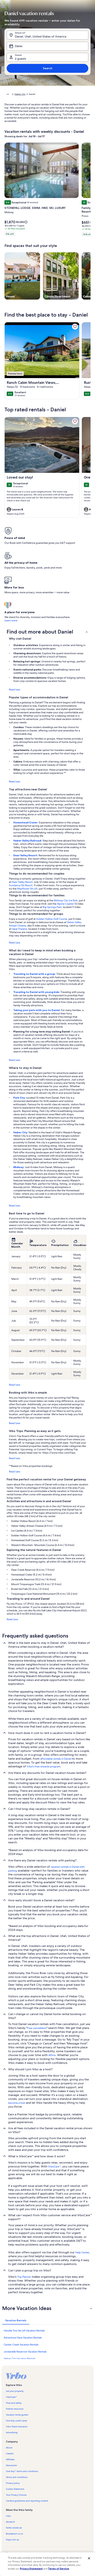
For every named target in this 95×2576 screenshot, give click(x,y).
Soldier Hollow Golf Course (51, 919)
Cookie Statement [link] (15, 2489)
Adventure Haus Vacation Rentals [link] (23, 2337)
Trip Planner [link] (24, 2276)
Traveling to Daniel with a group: (34, 974)
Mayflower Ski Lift (27, 888)
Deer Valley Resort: (26, 855)
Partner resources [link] (14, 2408)
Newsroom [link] (11, 2465)
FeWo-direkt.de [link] (14, 2527)
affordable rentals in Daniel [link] (55, 1758)
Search (47, 68)
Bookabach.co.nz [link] (14, 2533)
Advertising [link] (11, 2432)
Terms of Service (58, 2568)
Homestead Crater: (26, 822)
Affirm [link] (52, 2055)
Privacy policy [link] (13, 2483)
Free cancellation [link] (37, 2028)
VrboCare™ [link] (54, 2166)
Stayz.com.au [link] (12, 2539)
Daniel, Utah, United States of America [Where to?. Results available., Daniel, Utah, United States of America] (40, 36)
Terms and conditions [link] (16, 2477)
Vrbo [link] (8, 2515)
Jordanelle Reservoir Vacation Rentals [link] (25, 2351)
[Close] (89, 2558)
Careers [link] (10, 2453)
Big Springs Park (52, 907)
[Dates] (47, 46)
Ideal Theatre (19, 929)
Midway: (19, 1167)
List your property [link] (15, 2391)
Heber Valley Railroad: (27, 840)
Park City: (19, 1097)
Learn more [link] (10, 620)
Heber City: (21, 1132)
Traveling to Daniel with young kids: (36, 992)
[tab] (15, 2320)
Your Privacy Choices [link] (16, 2494)
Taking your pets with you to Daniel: (37, 1010)
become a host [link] (16, 2102)
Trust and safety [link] (14, 2402)
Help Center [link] (82, 2252)
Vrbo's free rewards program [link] (43, 1766)
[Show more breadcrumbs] (7, 94)
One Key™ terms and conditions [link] (22, 2471)
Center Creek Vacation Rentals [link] (21, 2344)
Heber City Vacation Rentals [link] (19, 2358)
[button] (47, 631)
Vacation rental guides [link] (17, 2414)
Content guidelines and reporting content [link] (27, 2500)
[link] (75, 327)
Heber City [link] (19, 94)
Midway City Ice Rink (66, 900)
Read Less (14, 689)
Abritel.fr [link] (10, 2521)
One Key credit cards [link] (16, 2420)
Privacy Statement (31, 2568)
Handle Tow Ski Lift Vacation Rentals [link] (24, 2330)
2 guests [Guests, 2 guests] (20, 59)
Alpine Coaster (65, 903)
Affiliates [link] (10, 2459)
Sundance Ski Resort (20, 885)
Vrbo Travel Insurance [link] (16, 2426)
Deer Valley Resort (22, 882)
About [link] (9, 2447)
